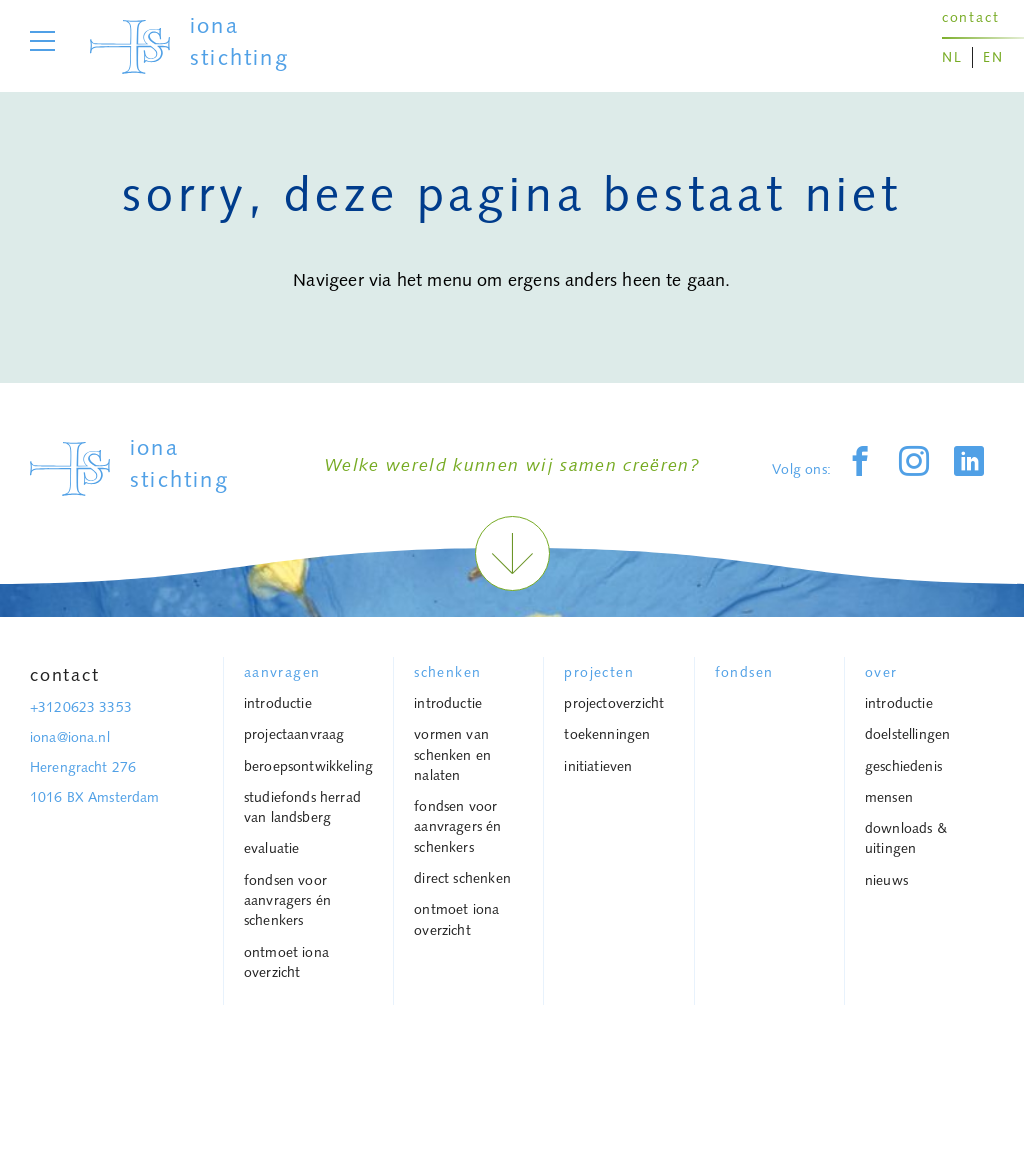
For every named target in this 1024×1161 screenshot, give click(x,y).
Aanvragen (282, 672)
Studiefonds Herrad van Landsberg (302, 807)
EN (993, 57)
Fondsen (744, 672)
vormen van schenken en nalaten (452, 754)
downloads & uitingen (906, 838)
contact (971, 17)
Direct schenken (462, 878)
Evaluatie (272, 848)
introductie (899, 703)
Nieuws (886, 880)
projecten (599, 672)
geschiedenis (903, 766)
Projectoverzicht (614, 703)
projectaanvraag (294, 734)
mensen (889, 797)
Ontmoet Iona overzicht (286, 962)
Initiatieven (598, 766)
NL (952, 57)
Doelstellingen (908, 734)
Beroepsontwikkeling (308, 766)
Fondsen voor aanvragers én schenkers (287, 900)
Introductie (278, 703)
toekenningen (607, 734)
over (881, 672)
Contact (65, 675)
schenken (447, 672)
